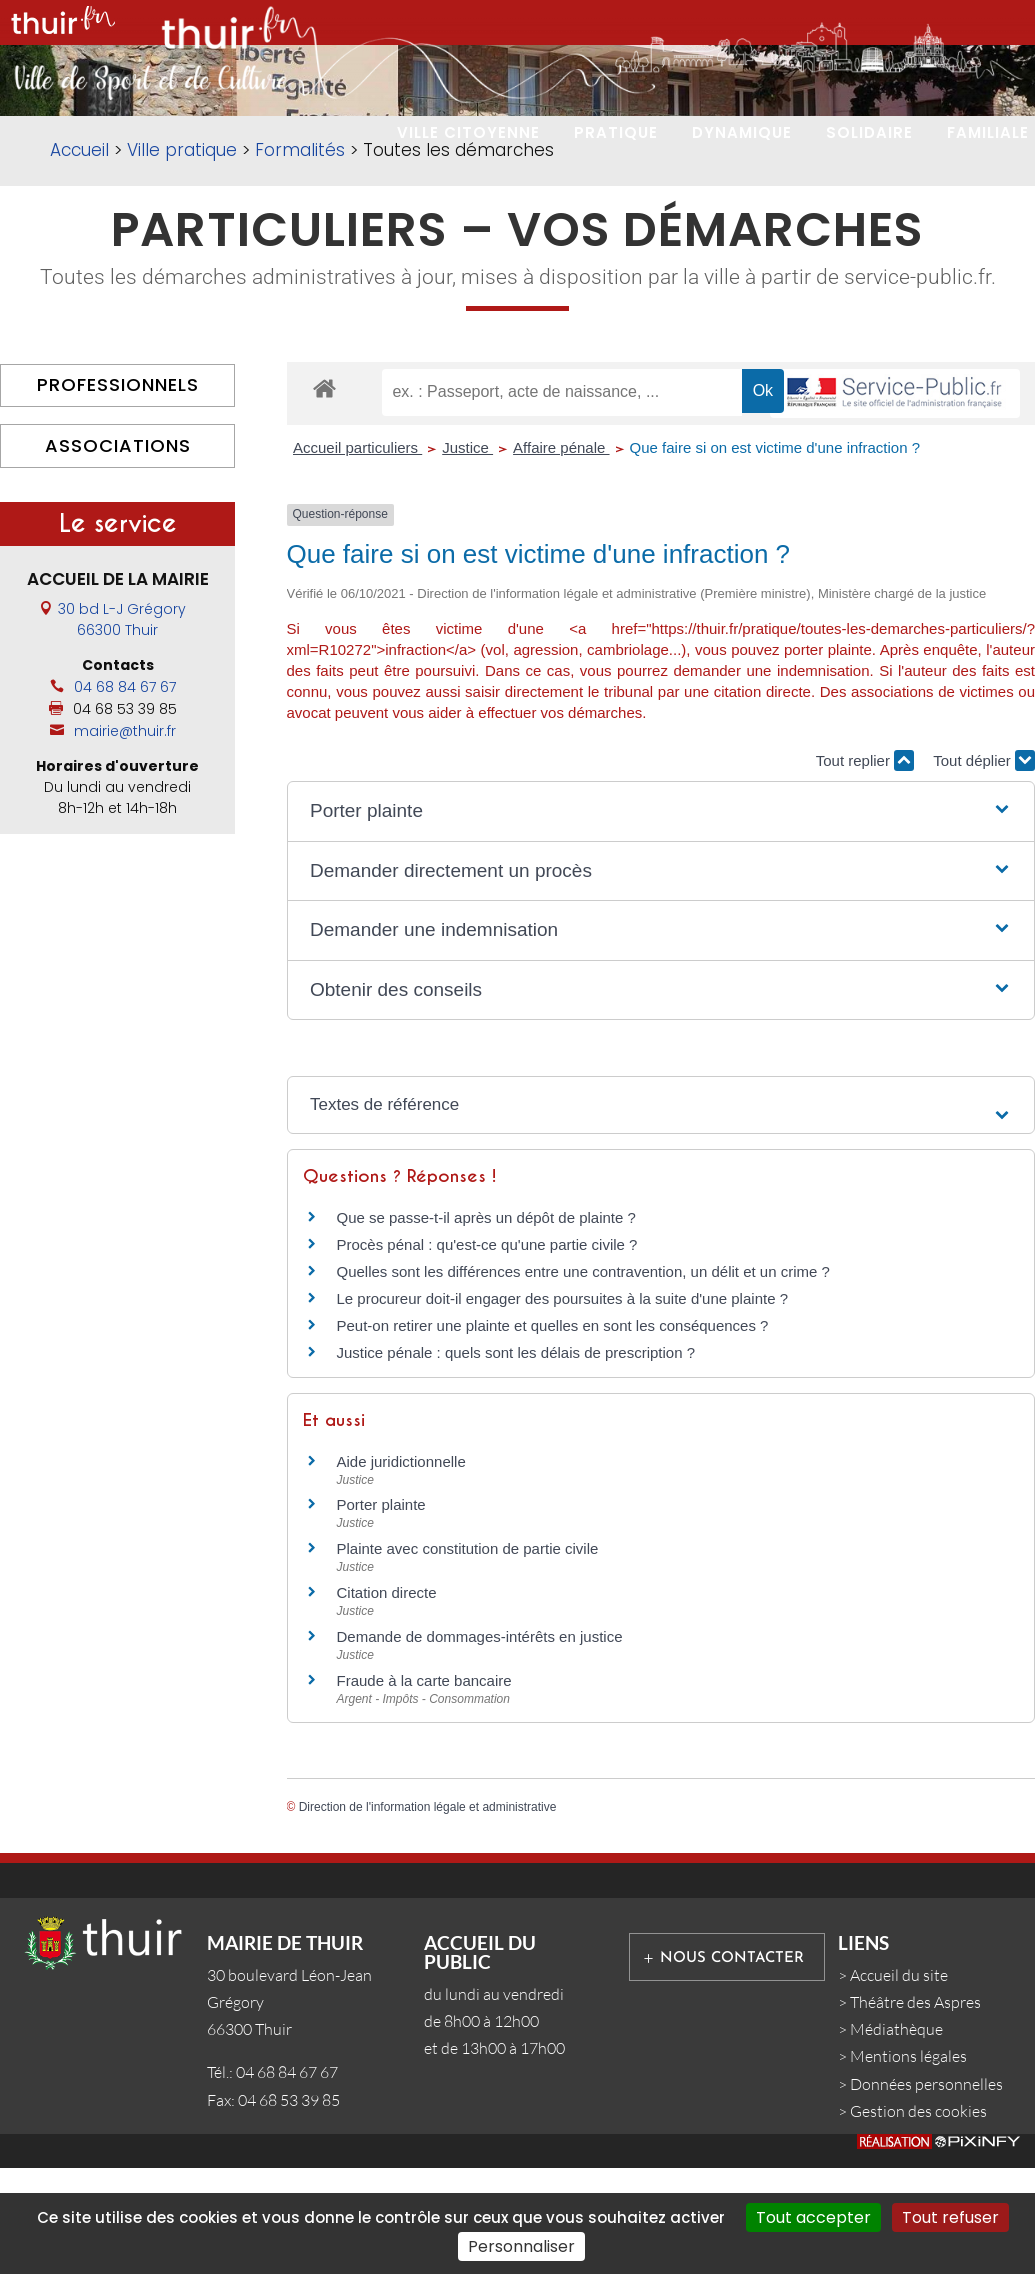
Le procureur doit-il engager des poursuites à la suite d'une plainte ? (563, 1407)
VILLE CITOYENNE (468, 132)
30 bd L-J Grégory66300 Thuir (122, 728)
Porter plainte (381, 1614)
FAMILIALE (988, 132)
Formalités (300, 260)
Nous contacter (732, 2067)
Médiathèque (896, 2139)
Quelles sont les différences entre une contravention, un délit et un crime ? (583, 1380)
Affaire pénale (561, 557)
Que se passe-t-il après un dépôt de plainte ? (486, 1326)
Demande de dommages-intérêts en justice (480, 1745)
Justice (467, 557)
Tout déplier (984, 869)
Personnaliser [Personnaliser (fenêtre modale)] (521, 2246)
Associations (118, 554)
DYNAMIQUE (742, 132)
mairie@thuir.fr (125, 840)
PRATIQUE (616, 132)
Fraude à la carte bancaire (424, 1789)
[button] (661, 921)
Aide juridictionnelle (401, 1570)
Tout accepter (813, 2217)
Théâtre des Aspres (915, 2112)
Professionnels (118, 494)
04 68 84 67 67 (125, 796)
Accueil (79, 260)
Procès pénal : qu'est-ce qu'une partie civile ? (487, 1353)
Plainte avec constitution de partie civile (468, 1658)
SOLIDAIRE (869, 132)
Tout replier (865, 869)
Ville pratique (182, 260)
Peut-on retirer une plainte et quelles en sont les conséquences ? (553, 1434)
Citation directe (387, 1702)
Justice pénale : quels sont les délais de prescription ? (516, 1461)
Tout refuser (950, 2217)
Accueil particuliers (357, 557)
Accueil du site (899, 2084)
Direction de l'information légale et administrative (428, 1916)
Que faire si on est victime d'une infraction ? (775, 557)
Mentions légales (908, 2166)
